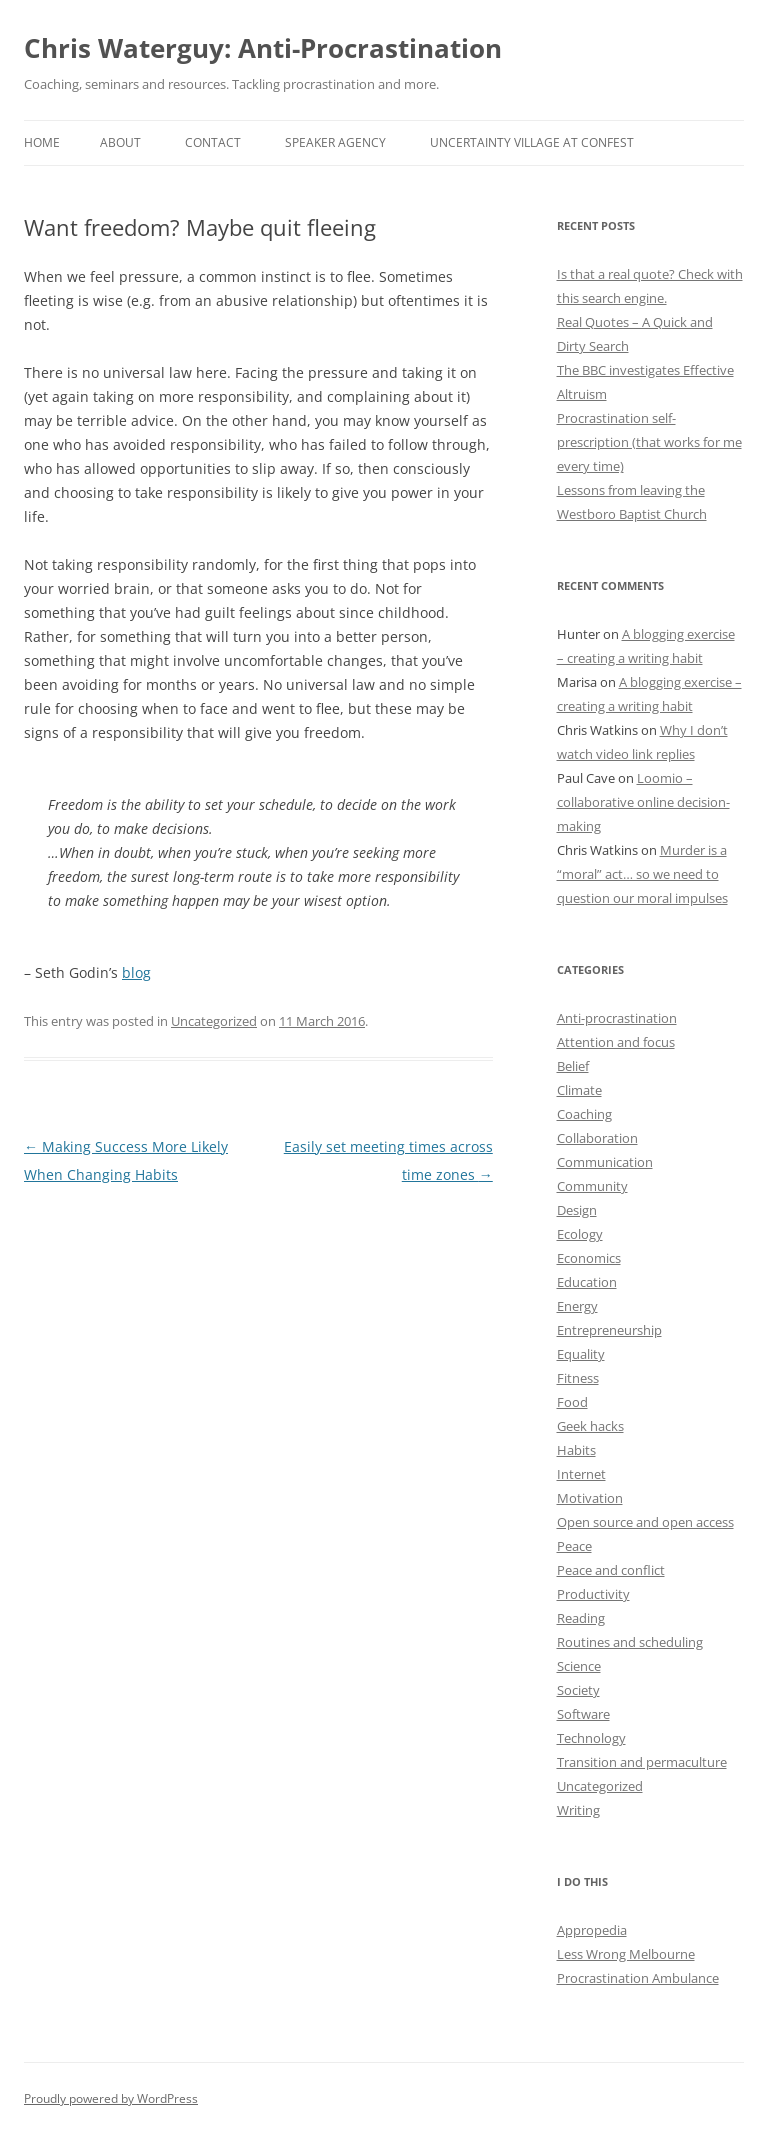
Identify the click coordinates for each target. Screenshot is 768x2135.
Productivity (593, 1594)
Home (42, 142)
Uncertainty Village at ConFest (532, 142)
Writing (578, 1810)
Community (592, 1186)
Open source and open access (645, 1522)
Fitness (578, 1378)
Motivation (590, 1498)
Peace (574, 1546)
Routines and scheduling (630, 1642)
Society (578, 1690)
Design (577, 1210)
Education (587, 1282)
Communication (605, 1162)
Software (583, 1714)
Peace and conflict (611, 1570)
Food (572, 1402)
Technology (591, 1738)
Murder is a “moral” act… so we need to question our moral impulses (642, 874)
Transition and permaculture (642, 1762)
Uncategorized (214, 1021)
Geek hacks (590, 1426)
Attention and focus (616, 1042)
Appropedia (592, 1930)
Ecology (580, 1234)
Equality (581, 1354)
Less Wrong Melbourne (626, 1954)
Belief (573, 1066)
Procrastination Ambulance (638, 1978)
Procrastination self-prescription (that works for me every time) (649, 442)
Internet (581, 1474)
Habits (576, 1450)
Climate (579, 1090)
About (120, 142)
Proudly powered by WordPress (111, 2098)
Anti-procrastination (617, 1018)
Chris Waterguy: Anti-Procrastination (263, 48)
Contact (213, 142)
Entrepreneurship (609, 1330)
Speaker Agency (335, 142)
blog (136, 972)
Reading (581, 1618)
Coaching (584, 1114)
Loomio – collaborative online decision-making (643, 802)
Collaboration (597, 1138)
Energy (577, 1306)
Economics (589, 1258)
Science (579, 1666)
